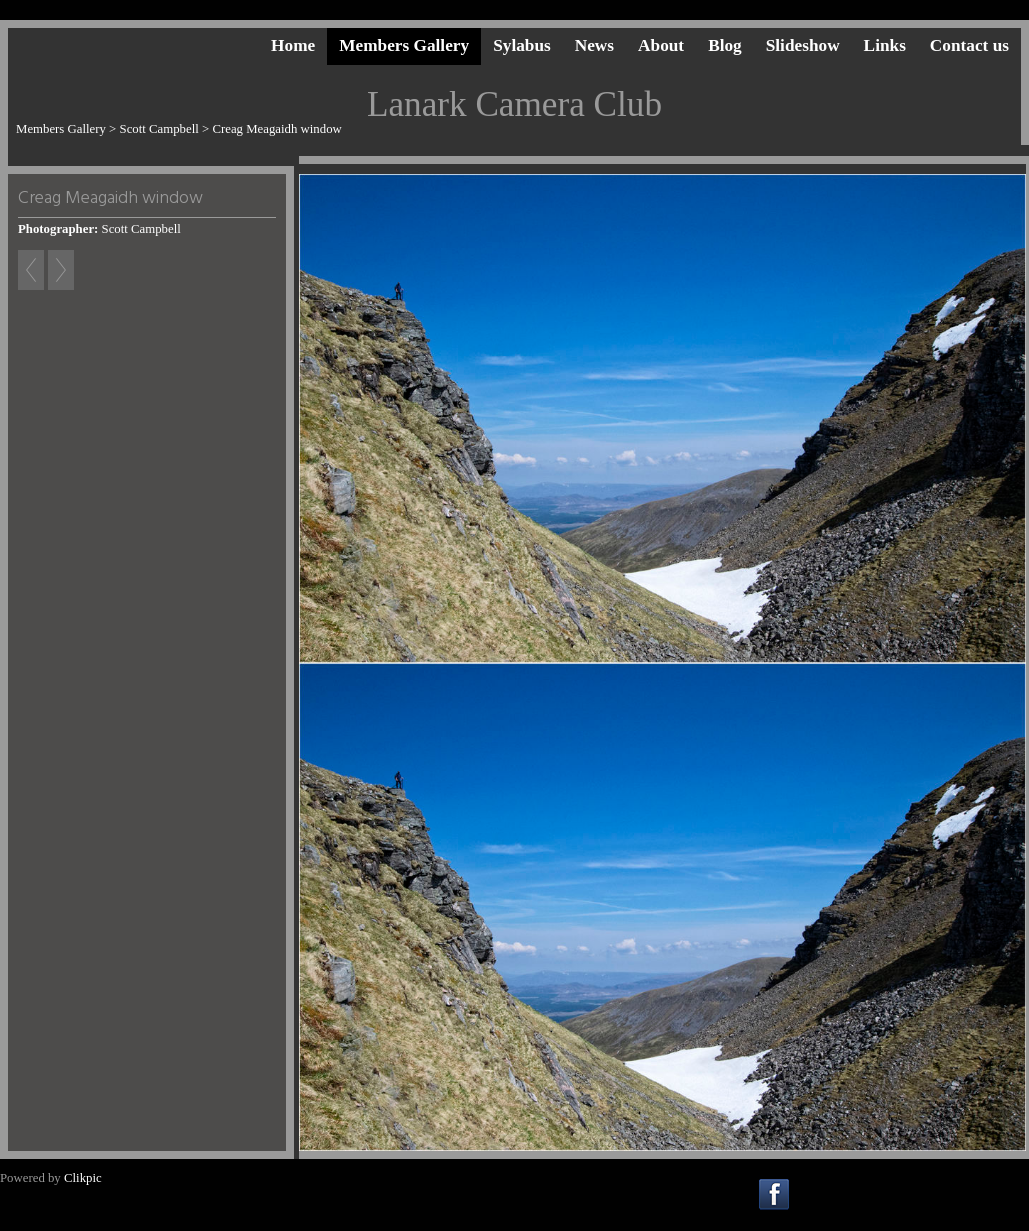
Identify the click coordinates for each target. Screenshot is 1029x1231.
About (661, 45)
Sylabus (522, 45)
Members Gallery (404, 45)
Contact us (969, 45)
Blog (725, 45)
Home (293, 45)
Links (885, 45)
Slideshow (803, 45)
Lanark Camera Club (514, 104)
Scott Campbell (159, 129)
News (594, 45)
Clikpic (83, 1178)
